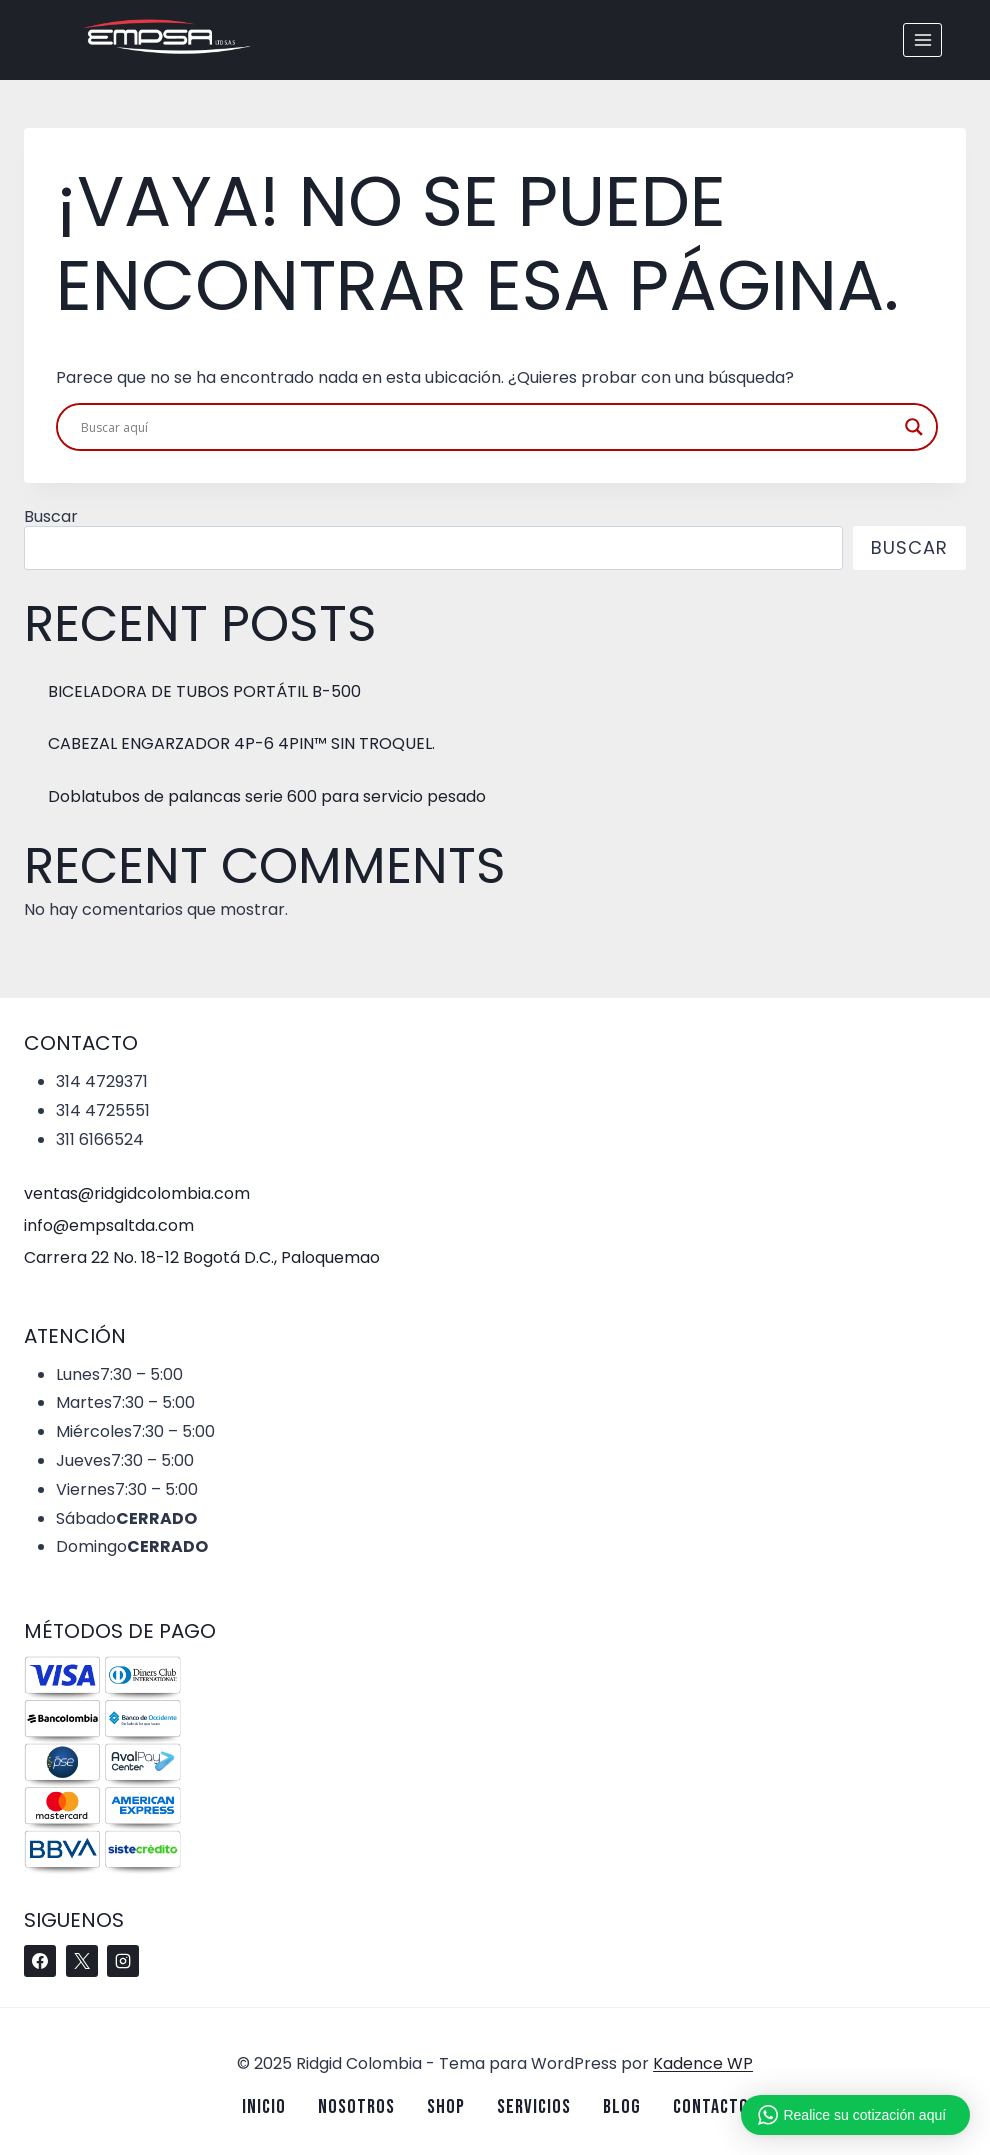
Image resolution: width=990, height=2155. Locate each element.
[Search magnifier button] (914, 427)
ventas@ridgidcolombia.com (137, 1193)
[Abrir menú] (922, 39)
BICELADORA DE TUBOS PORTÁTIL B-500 (204, 691)
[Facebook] (40, 1961)
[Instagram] (123, 1961)
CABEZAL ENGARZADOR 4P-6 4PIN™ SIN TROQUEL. (241, 743)
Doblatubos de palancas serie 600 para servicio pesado (267, 796)
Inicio (264, 2107)
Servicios (534, 2107)
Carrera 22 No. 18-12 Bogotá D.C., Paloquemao (202, 1257)
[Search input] (488, 427)
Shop (446, 2107)
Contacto (711, 2107)
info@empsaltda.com (109, 1225)
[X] (82, 1961)
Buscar (51, 516)
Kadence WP (703, 2063)
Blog (622, 2107)
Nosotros (356, 2107)
